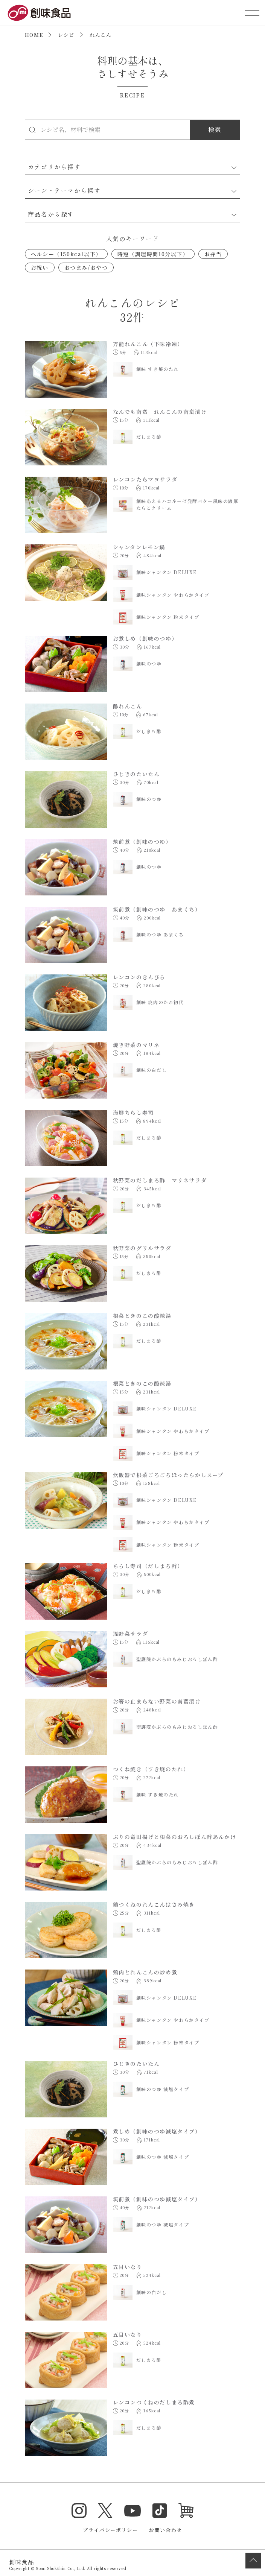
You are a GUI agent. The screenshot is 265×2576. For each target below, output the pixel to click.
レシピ (66, 34)
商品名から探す (51, 214)
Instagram (79, 2510)
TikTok (159, 2510)
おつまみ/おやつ (86, 267)
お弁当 (213, 254)
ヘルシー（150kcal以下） (66, 254)
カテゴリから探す (54, 166)
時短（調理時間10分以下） (153, 254)
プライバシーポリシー (110, 2529)
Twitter (105, 2510)
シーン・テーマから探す (64, 190)
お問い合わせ (165, 2529)
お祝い (40, 267)
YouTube (132, 2511)
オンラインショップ (185, 2510)
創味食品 (39, 13)
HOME (34, 34)
